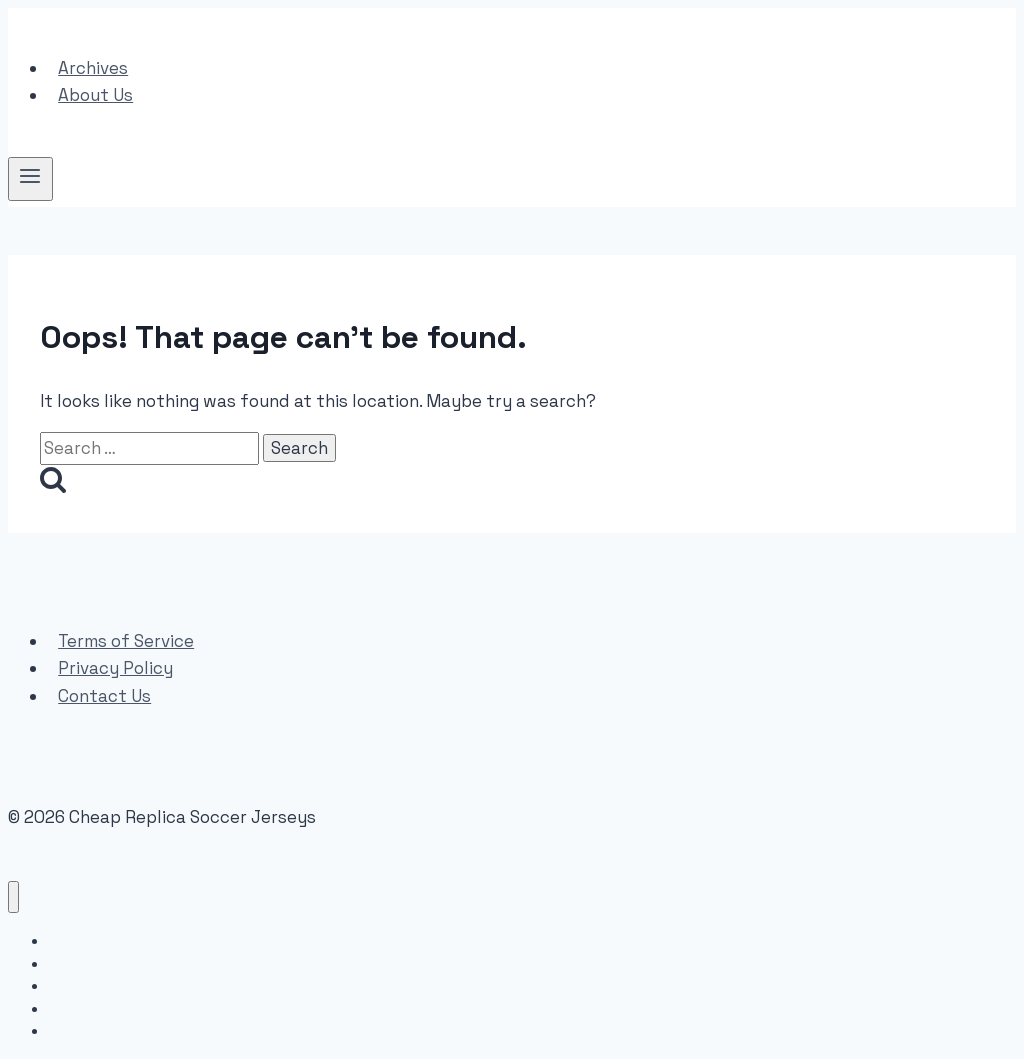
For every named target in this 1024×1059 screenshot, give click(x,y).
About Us (95, 95)
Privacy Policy (115, 668)
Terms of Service (126, 641)
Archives (93, 68)
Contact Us (104, 696)
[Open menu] (30, 179)
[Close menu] (13, 897)
